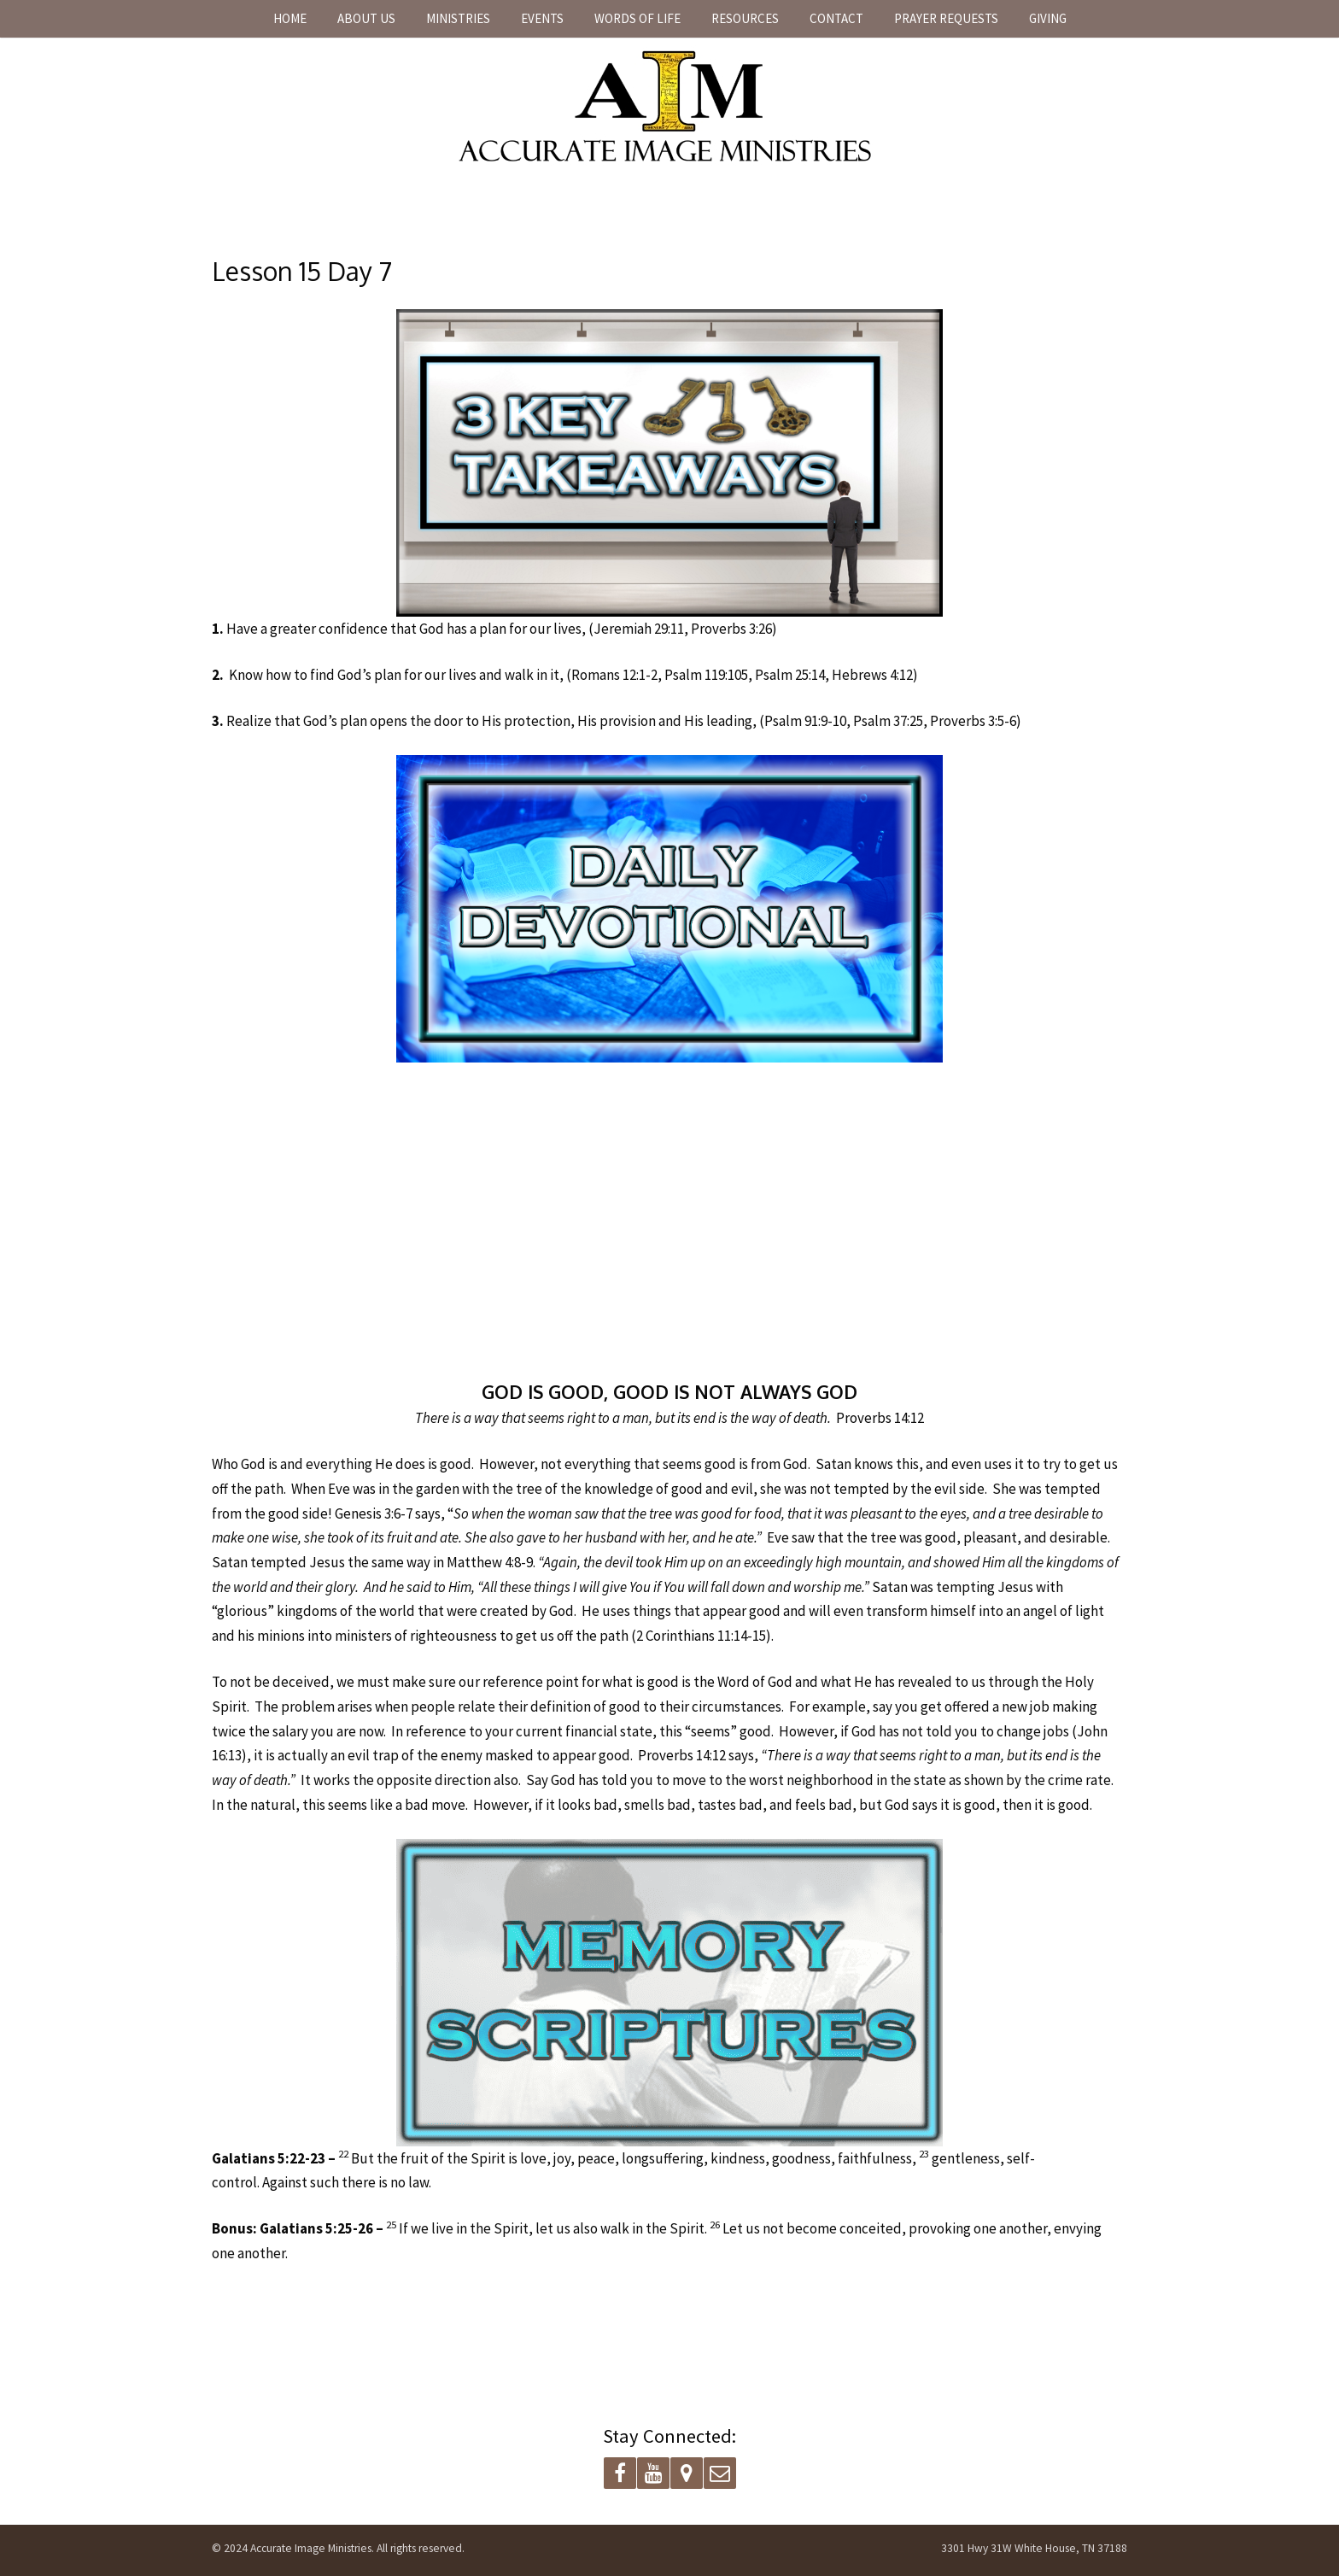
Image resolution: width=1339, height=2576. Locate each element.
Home (290, 18)
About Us (366, 18)
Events (542, 18)
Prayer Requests (946, 18)
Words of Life (637, 18)
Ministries (458, 18)
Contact (836, 18)
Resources (745, 18)
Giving (1048, 18)
